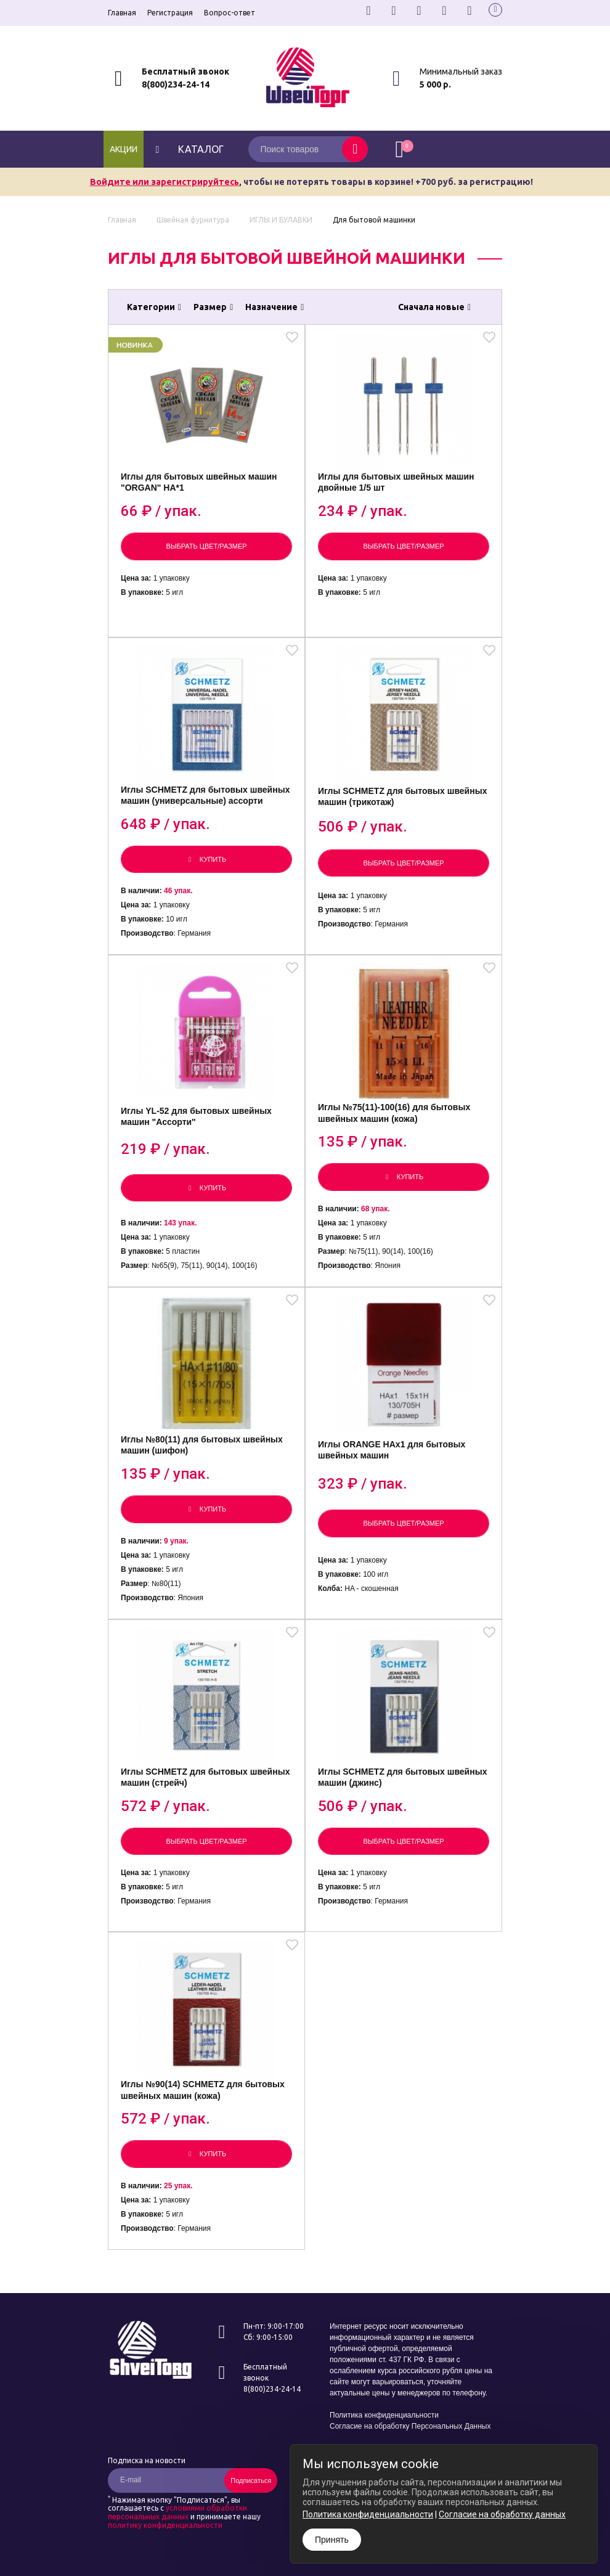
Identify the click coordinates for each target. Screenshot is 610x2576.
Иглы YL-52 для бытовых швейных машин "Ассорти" (196, 1116)
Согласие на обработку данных (502, 2514)
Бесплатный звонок (185, 71)
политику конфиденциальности (165, 2525)
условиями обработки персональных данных (177, 2512)
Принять (332, 2540)
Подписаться (250, 2480)
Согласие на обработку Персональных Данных (410, 2426)
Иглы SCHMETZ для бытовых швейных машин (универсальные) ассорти (205, 795)
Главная (122, 13)
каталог (188, 149)
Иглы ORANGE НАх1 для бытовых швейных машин (391, 1449)
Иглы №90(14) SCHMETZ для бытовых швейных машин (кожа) (203, 2089)
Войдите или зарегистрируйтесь (164, 182)
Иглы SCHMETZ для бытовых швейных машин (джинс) (402, 1777)
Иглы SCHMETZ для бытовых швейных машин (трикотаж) (402, 796)
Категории (154, 307)
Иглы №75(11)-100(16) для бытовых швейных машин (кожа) (394, 1112)
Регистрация (170, 13)
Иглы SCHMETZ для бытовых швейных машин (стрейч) (205, 1777)
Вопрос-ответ (229, 13)
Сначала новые (434, 307)
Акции (123, 149)
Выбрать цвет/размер (206, 546)
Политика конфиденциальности (384, 2415)
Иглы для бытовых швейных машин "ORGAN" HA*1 (199, 482)
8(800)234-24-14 (175, 84)
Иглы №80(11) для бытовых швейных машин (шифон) (202, 1444)
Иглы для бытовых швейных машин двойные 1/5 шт (396, 482)
